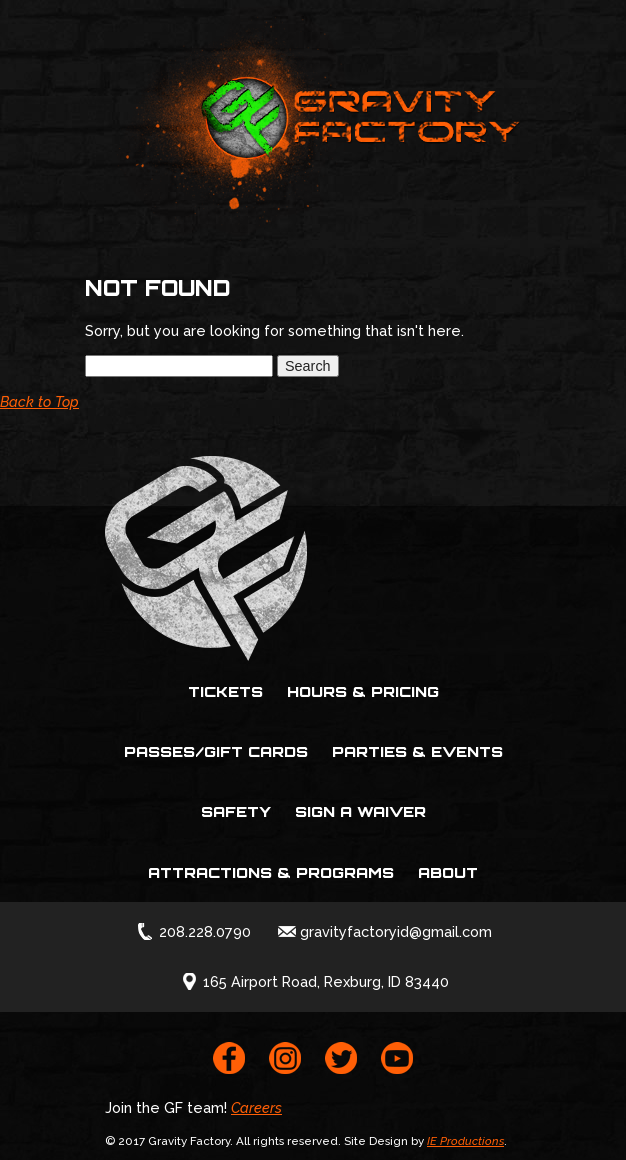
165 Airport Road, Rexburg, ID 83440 (326, 981)
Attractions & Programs (271, 872)
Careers (256, 1107)
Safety (236, 811)
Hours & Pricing (363, 691)
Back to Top (39, 401)
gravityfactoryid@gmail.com (396, 931)
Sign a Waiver (360, 811)
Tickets (225, 691)
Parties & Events (417, 751)
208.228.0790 (205, 931)
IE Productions (465, 1141)
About (448, 872)
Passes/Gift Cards (216, 751)
